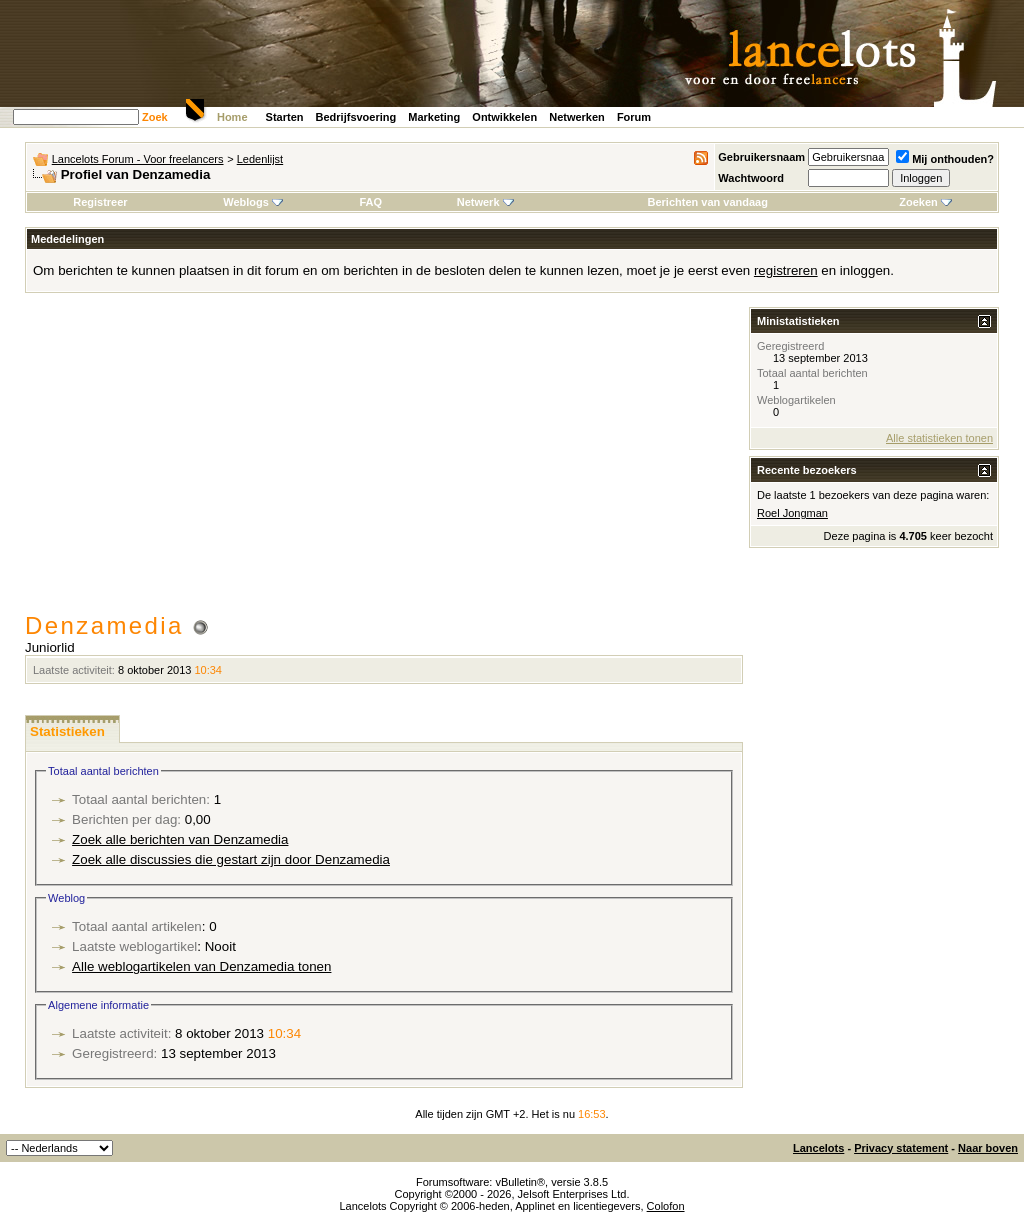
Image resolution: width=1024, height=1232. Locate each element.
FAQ (370, 202)
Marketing (434, 117)
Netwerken (577, 117)
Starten (285, 117)
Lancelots (818, 1148)
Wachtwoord (751, 178)
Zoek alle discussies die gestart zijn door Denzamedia (231, 859)
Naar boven (988, 1148)
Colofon (666, 1206)
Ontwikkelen (504, 117)
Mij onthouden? (945, 159)
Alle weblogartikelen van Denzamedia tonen (201, 966)
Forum (634, 117)
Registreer (100, 202)
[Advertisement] (384, 462)
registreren (786, 270)
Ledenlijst (260, 159)
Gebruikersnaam (761, 157)
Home (232, 117)
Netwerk (485, 202)
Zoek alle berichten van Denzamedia (180, 839)
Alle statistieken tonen (939, 438)
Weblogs (253, 202)
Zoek (155, 117)
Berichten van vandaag (707, 202)
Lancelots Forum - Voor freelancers (138, 159)
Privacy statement (901, 1148)
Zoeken (925, 202)
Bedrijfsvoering (356, 117)
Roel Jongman (792, 513)
